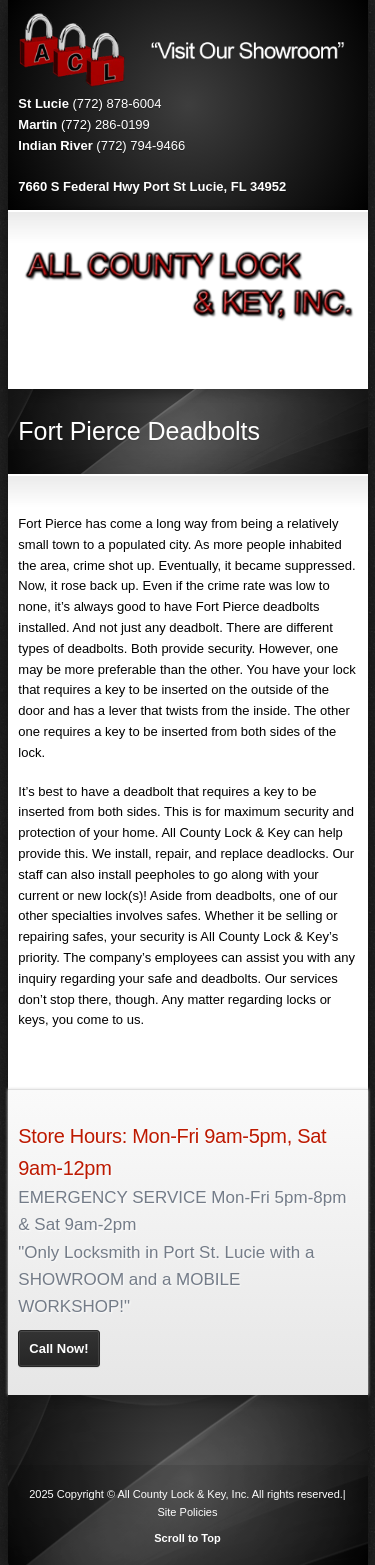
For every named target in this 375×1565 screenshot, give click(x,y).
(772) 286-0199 (105, 124)
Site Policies (188, 1512)
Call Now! (58, 1348)
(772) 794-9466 (140, 145)
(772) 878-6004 (117, 103)
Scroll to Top (187, 1538)
